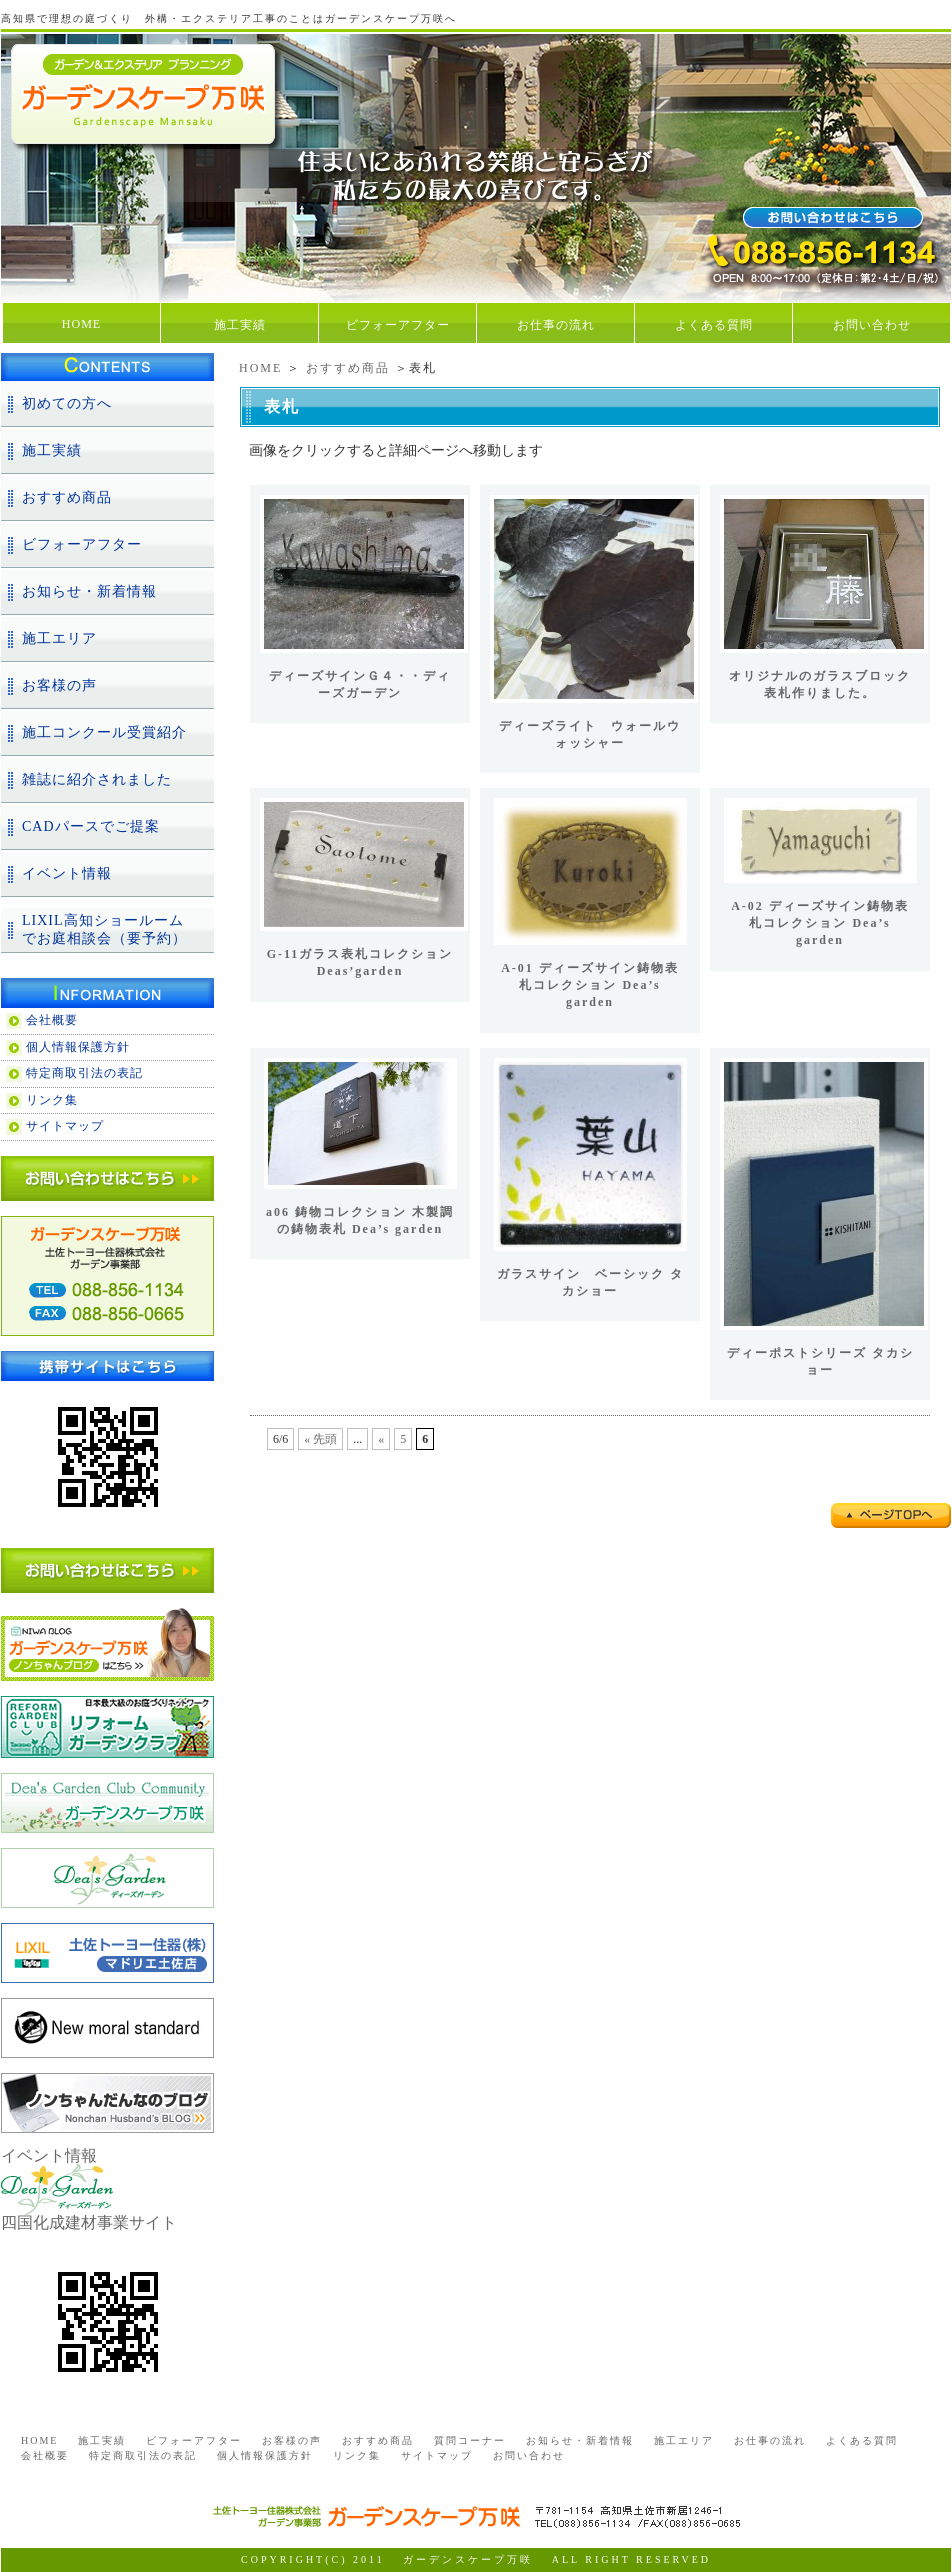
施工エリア (59, 638)
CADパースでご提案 (91, 826)
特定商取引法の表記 (84, 1073)
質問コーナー (470, 2440)
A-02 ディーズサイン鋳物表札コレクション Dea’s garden (820, 923)
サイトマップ (65, 1126)
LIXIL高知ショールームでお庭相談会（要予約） (104, 929)
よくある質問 (714, 325)
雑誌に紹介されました (97, 779)
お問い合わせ (872, 325)
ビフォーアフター (398, 325)
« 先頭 (320, 1439)
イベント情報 (67, 873)
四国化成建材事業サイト (89, 2222)
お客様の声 (59, 685)
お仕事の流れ (556, 325)
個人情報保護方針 (78, 1047)
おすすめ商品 (348, 368)
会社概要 (52, 1020)
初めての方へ (67, 403)
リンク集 (52, 1100)
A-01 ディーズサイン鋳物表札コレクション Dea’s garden (590, 985)
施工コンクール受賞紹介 (104, 732)
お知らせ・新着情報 (89, 591)
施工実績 (240, 325)
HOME (81, 324)
